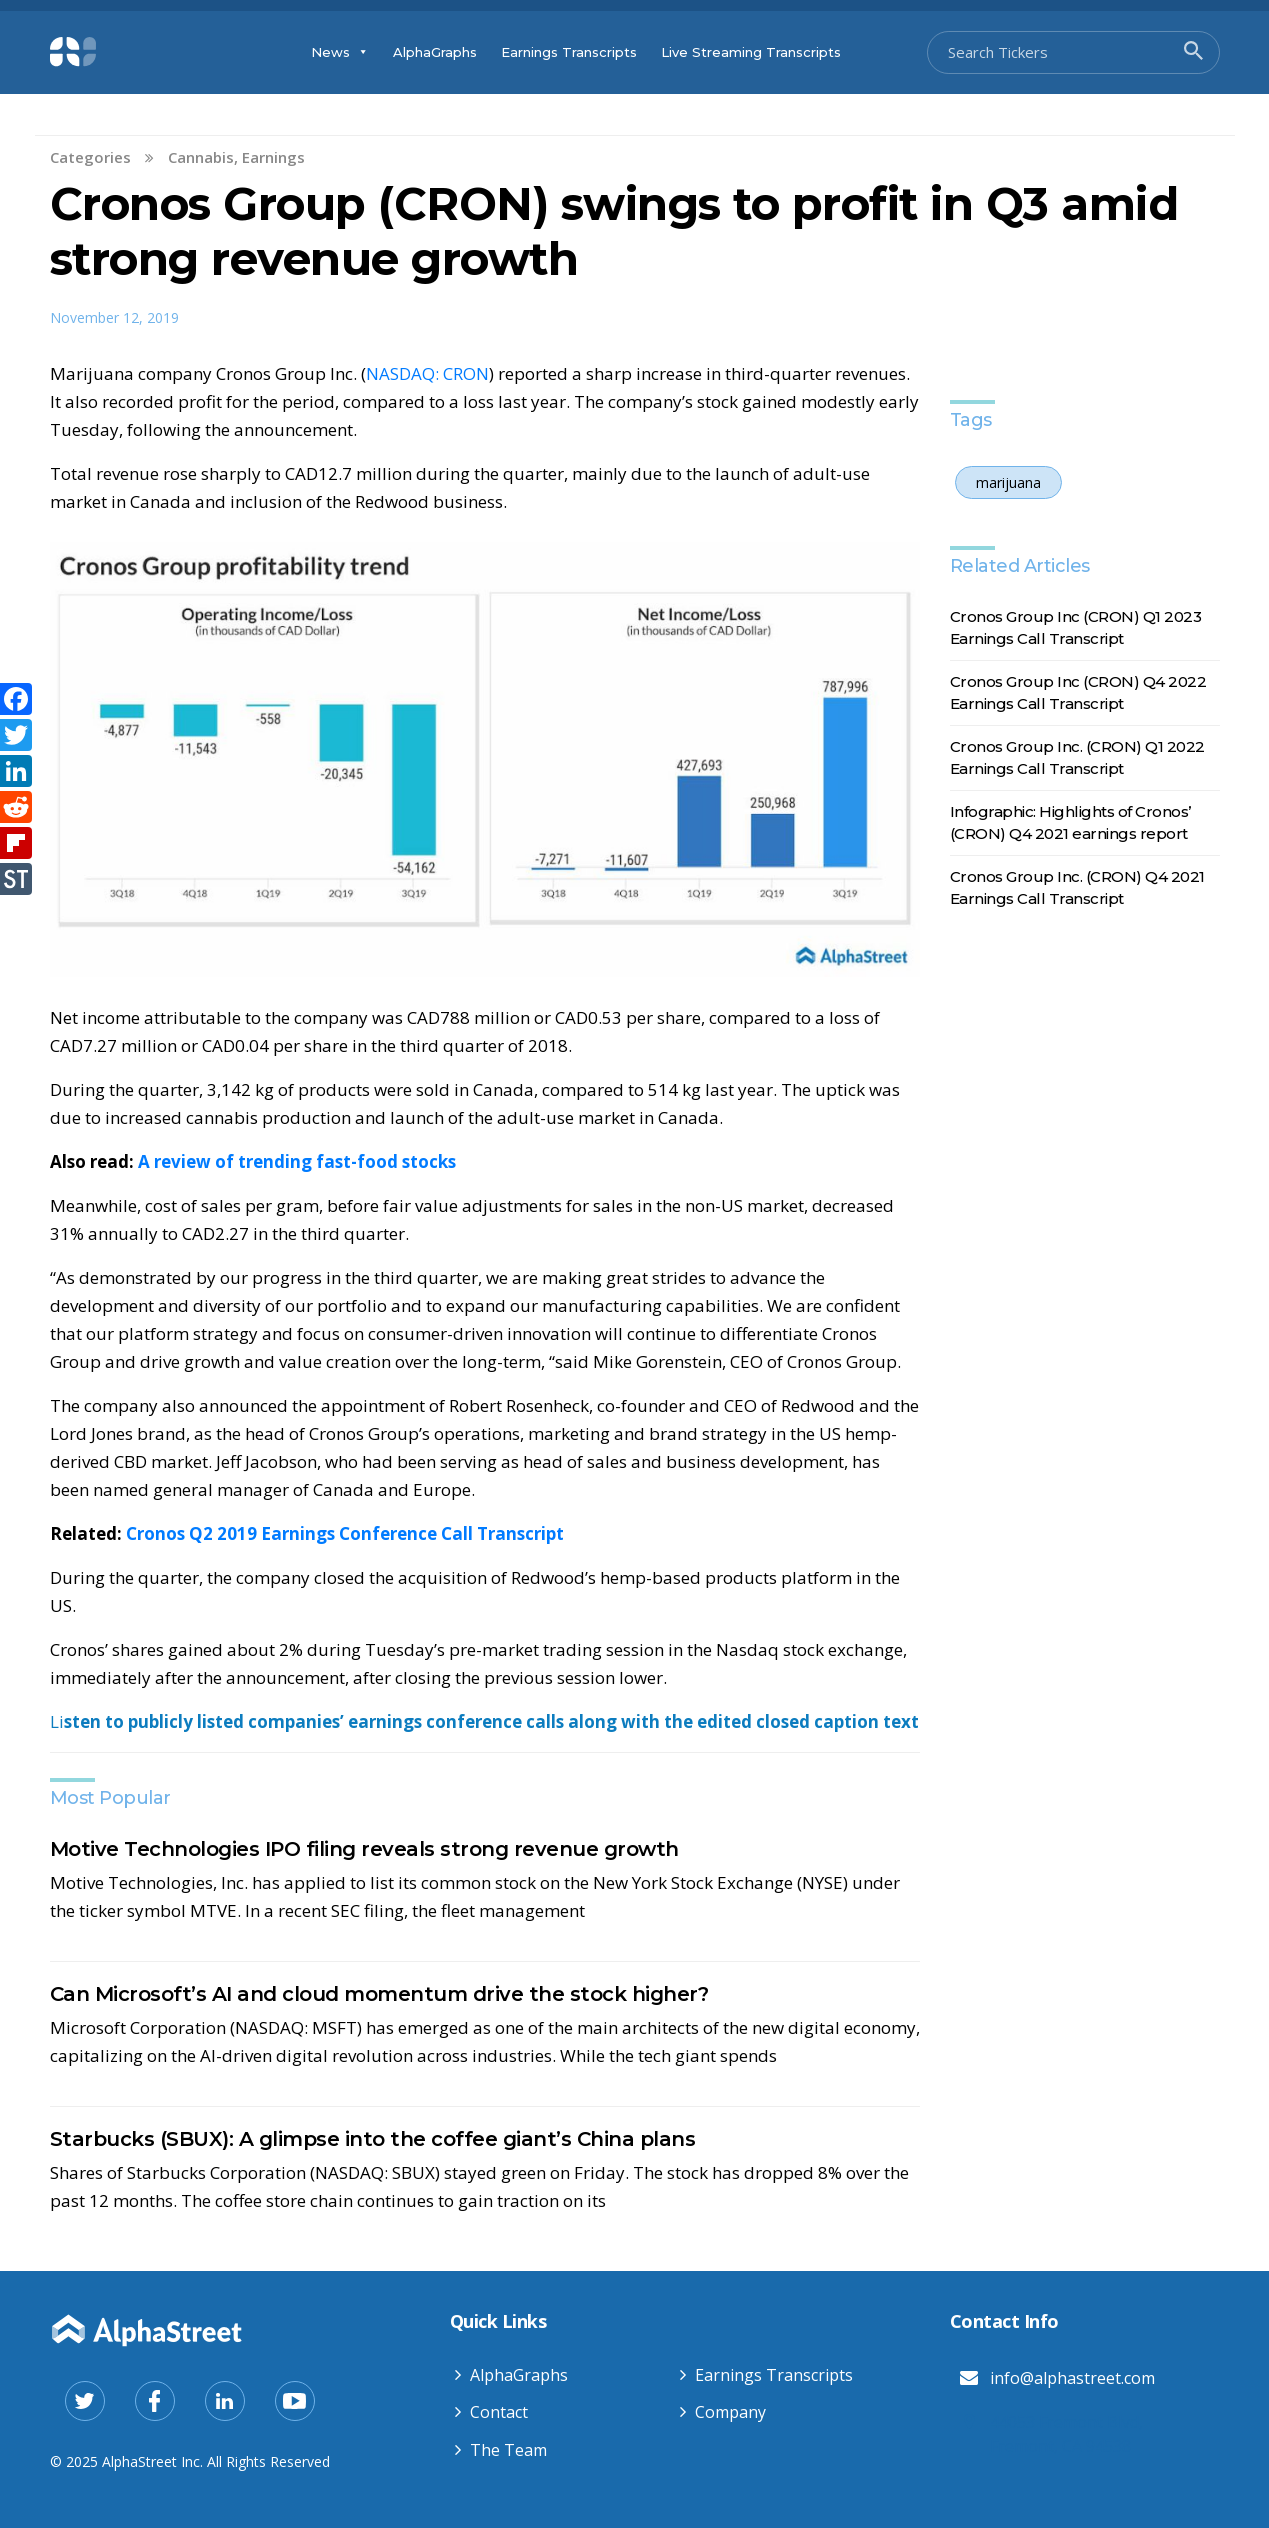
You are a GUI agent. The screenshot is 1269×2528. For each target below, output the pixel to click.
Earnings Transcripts (569, 52)
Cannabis (201, 157)
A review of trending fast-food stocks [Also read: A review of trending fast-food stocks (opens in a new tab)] (297, 1161)
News (340, 52)
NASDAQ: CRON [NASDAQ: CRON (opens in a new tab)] (427, 373)
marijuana (1008, 482)
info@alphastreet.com (1072, 2378)
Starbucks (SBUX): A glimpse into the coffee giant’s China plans (373, 2139)
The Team (508, 2450)
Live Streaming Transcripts (751, 52)
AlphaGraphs (435, 52)
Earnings (273, 157)
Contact (499, 2412)
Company (730, 2412)
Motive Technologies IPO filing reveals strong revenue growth (364, 1849)
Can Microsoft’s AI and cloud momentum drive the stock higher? (379, 1994)
